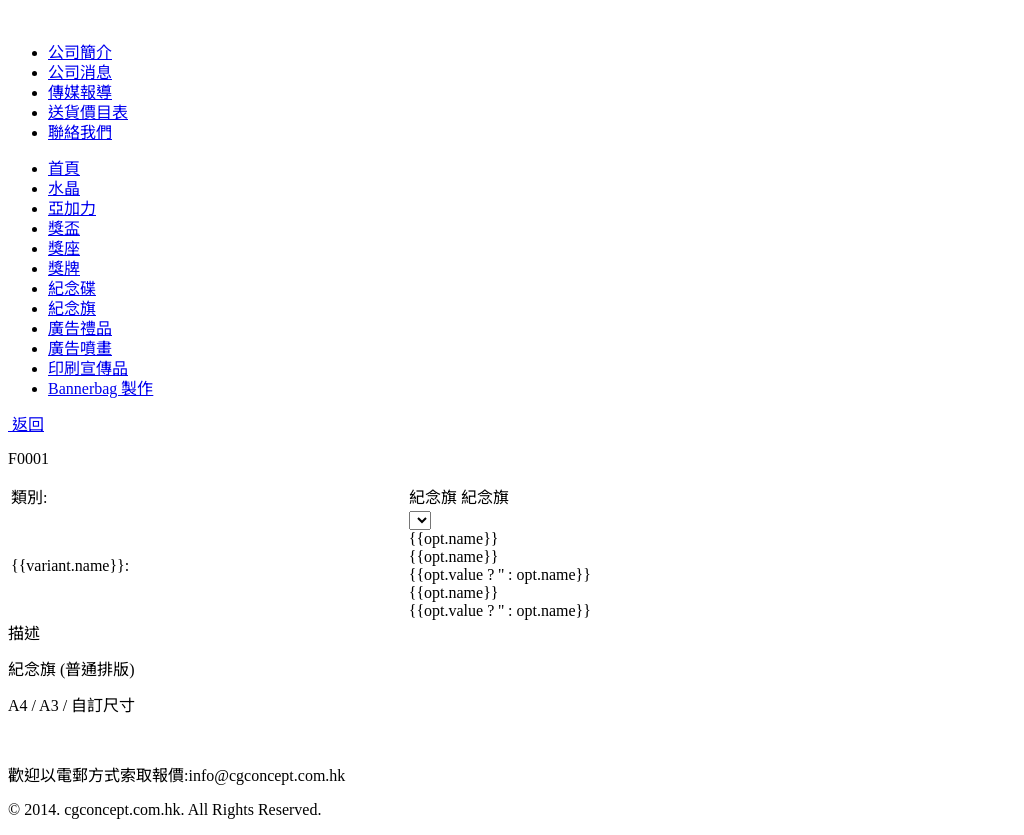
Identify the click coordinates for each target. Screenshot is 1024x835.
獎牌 (64, 268)
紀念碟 (72, 288)
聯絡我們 (80, 132)
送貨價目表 (88, 112)
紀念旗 (72, 308)
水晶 (64, 188)
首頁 (64, 168)
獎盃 (64, 228)
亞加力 (72, 208)
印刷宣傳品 (88, 368)
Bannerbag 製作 (100, 388)
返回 (26, 424)
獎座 (64, 248)
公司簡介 (80, 52)
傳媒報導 (80, 92)
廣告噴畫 (80, 348)
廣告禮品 (80, 328)
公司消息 (80, 72)
